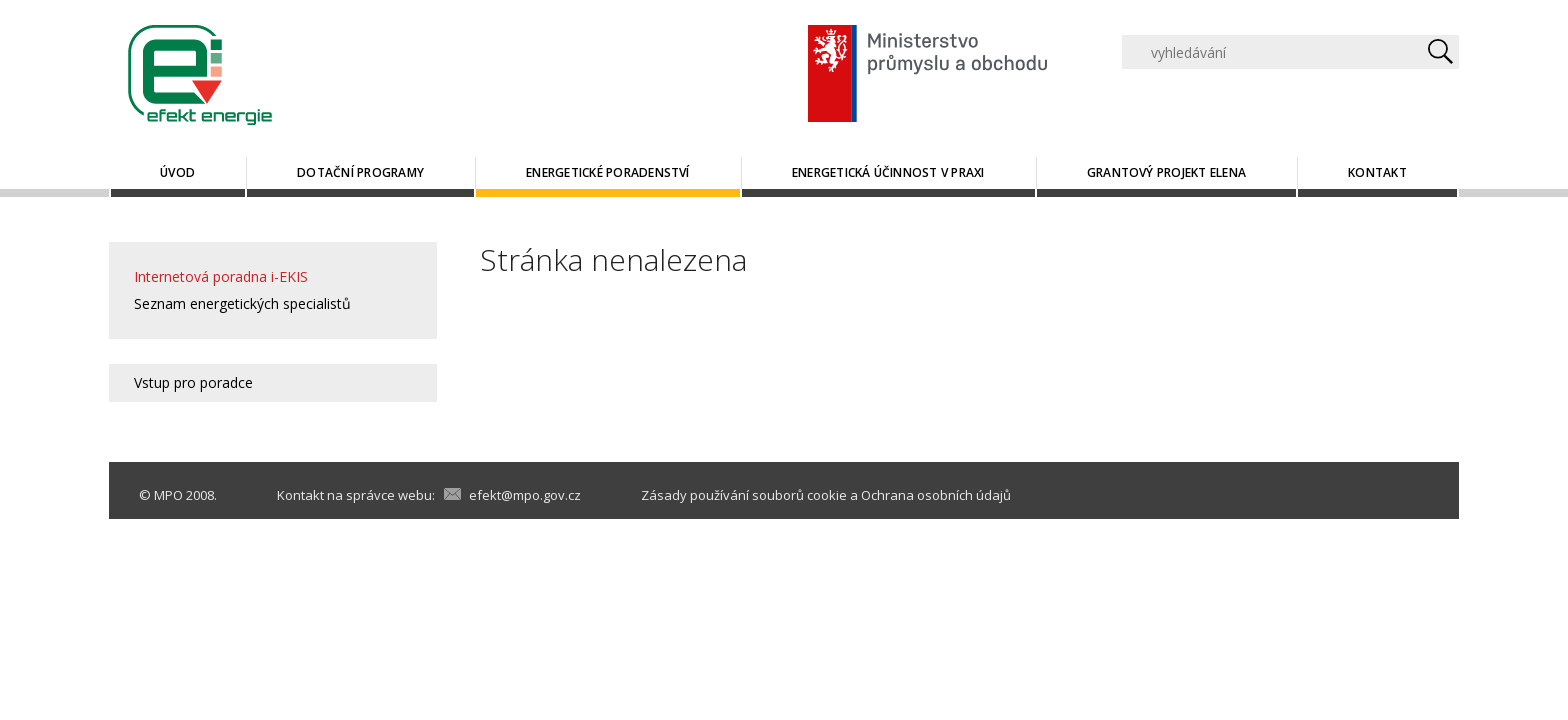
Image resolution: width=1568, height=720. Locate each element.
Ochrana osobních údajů (936, 495)
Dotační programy (360, 172)
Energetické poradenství (608, 172)
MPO (168, 495)
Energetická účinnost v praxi (888, 172)
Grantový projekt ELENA (1166, 172)
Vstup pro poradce (193, 382)
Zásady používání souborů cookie (744, 495)
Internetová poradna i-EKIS (221, 276)
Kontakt (1377, 172)
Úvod (177, 172)
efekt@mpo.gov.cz (525, 495)
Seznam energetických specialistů (242, 303)
